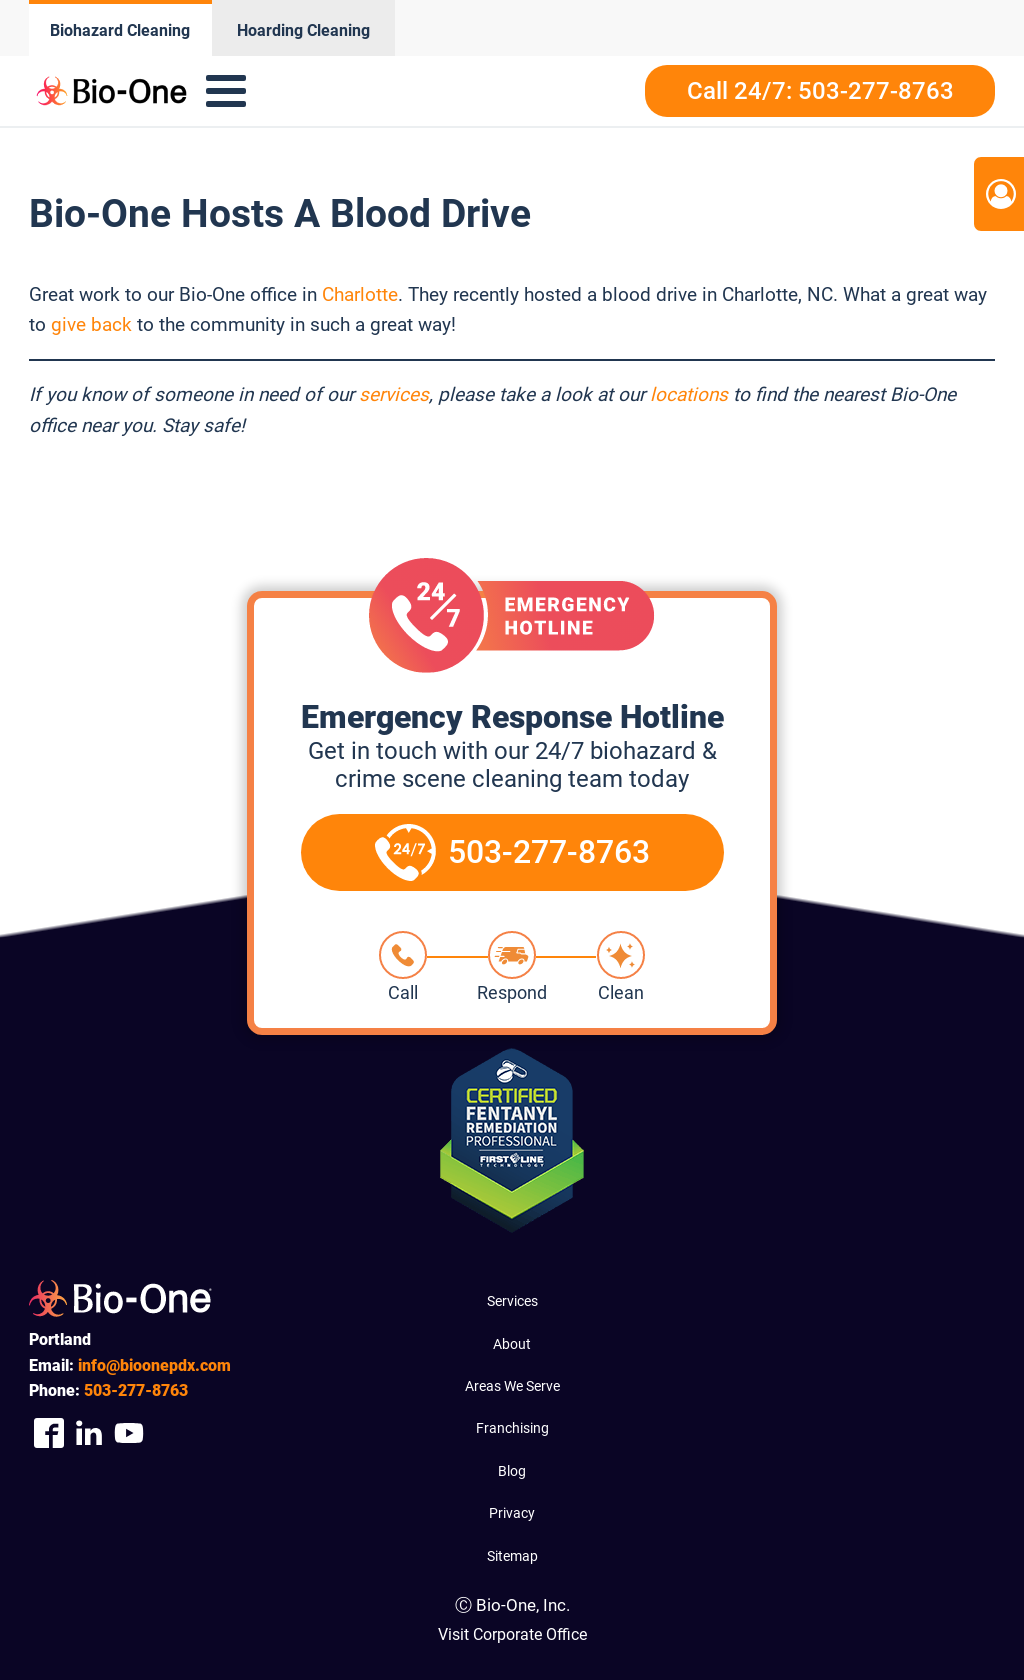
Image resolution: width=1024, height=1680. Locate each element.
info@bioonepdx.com (154, 1365)
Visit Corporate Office (512, 1634)
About (512, 1344)
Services (512, 1301)
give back (91, 324)
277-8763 (136, 1390)
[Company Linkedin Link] (89, 1432)
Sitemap (512, 1556)
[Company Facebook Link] (49, 1432)
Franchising (512, 1428)
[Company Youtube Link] (129, 1432)
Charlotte (360, 294)
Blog (512, 1471)
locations (689, 394)
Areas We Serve (512, 1386)
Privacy (512, 1513)
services (394, 394)
